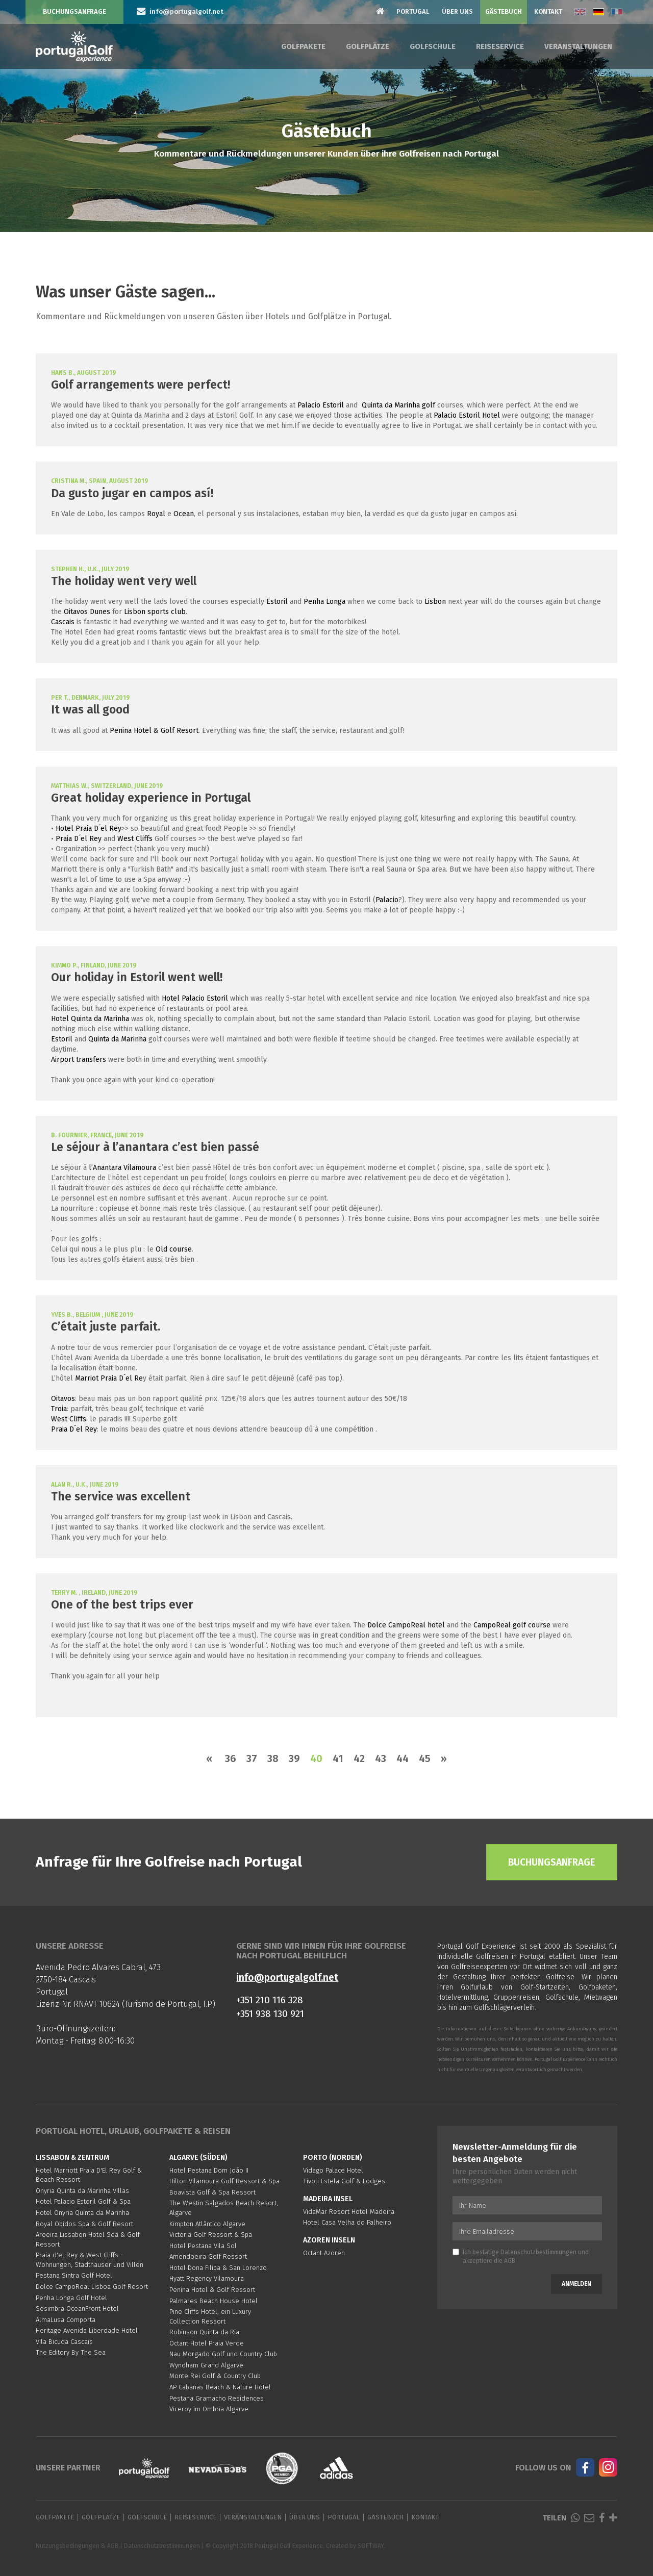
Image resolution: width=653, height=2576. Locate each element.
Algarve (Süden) (198, 2157)
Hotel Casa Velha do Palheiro (347, 2222)
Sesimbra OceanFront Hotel (77, 2308)
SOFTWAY (371, 2545)
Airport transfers (78, 1059)
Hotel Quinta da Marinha (90, 1018)
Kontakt (548, 11)
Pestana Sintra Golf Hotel (74, 2275)
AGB (509, 2260)
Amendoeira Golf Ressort (208, 2256)
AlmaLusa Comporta (65, 2320)
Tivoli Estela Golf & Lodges (344, 2181)
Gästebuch (503, 11)
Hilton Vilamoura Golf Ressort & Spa (224, 2181)
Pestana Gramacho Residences (216, 2398)
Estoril (277, 601)
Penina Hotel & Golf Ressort (212, 2289)
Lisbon (435, 601)
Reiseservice (500, 46)
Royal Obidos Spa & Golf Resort (84, 2224)
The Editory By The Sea (71, 2352)
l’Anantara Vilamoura (122, 1167)
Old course (174, 1249)
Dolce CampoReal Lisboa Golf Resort (92, 2286)
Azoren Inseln (329, 2240)
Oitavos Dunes (87, 611)
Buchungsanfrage (74, 11)
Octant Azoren (324, 2253)
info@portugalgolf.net (287, 1977)
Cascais (62, 622)
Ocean (183, 513)
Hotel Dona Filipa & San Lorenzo (218, 2268)
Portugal (413, 11)
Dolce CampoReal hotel (406, 1625)
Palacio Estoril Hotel (467, 415)
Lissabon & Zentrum (72, 2157)
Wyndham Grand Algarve (206, 2365)
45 (425, 1758)
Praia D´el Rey (79, 838)
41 (338, 1758)
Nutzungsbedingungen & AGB (77, 2545)
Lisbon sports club (155, 611)
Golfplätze (367, 46)
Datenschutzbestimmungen (538, 2252)
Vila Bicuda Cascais (64, 2341)
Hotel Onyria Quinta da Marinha (82, 2212)
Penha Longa (324, 601)
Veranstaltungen (578, 46)
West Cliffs (135, 838)
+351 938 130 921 (270, 2014)
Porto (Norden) (332, 2157)
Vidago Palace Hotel (333, 2170)
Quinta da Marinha (117, 1039)
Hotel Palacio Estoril (195, 998)
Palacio (386, 900)
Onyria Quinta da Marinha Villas (82, 2191)
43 (380, 1758)
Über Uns (457, 11)
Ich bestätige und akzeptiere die (521, 2256)
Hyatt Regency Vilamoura (206, 2278)
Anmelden (576, 2283)
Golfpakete (303, 46)
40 (316, 1758)
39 (294, 1758)
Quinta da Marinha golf (398, 405)
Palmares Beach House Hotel (213, 2301)
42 (359, 1758)
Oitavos (63, 1398)
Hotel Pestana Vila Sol (203, 2246)
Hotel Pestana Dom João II (208, 2170)
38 (273, 1758)
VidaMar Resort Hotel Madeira (348, 2211)
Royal (156, 513)
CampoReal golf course (511, 1625)
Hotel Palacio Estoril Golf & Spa (83, 2201)
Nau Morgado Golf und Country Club (223, 2354)
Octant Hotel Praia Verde (206, 2343)
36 (230, 1758)
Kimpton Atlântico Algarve (207, 2224)
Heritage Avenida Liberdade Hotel (87, 2330)
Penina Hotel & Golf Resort (154, 730)
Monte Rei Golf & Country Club (215, 2376)
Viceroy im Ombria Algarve (208, 2409)
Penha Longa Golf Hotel (71, 2298)
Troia (59, 1409)
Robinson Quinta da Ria (204, 2332)
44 (402, 1758)
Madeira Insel (328, 2199)
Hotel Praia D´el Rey (88, 828)
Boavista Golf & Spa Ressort (212, 2192)
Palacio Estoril (320, 405)
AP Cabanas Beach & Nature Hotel (220, 2387)
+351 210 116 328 (269, 2000)
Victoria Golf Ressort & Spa (210, 2234)
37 (251, 1758)
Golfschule (433, 46)
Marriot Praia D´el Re (109, 1378)
